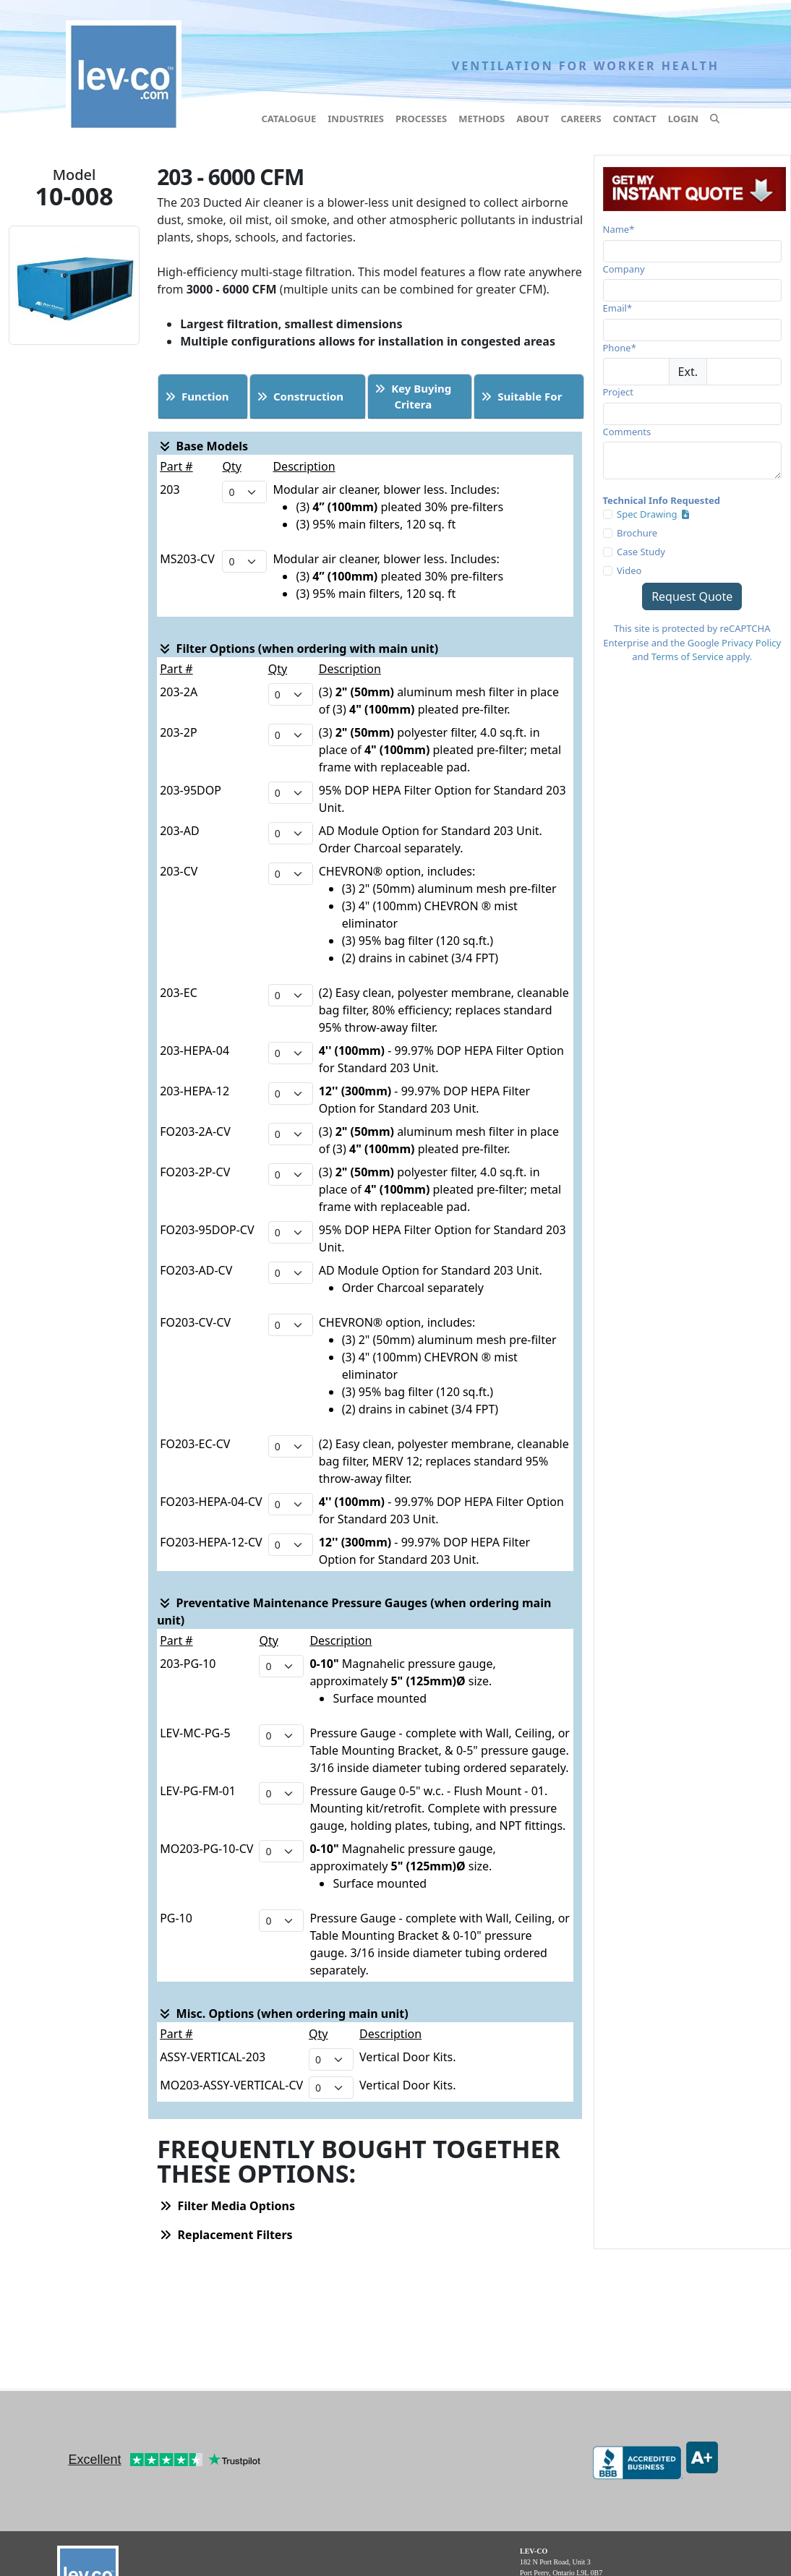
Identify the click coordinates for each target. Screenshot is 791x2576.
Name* (619, 229)
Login (683, 118)
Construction (300, 396)
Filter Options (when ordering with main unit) (299, 648)
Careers (580, 118)
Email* (618, 307)
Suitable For (521, 396)
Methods (481, 118)
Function (196, 396)
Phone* (619, 347)
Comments (627, 431)
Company (624, 268)
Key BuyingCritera (413, 396)
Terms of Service (687, 656)
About (532, 118)
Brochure (637, 532)
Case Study (641, 551)
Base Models (204, 446)
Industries (356, 118)
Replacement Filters (226, 2235)
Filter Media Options (227, 2206)
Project (618, 391)
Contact (635, 118)
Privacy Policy (751, 642)
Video (629, 570)
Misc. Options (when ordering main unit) (284, 2013)
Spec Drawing (653, 514)
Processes (421, 118)
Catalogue (288, 118)
